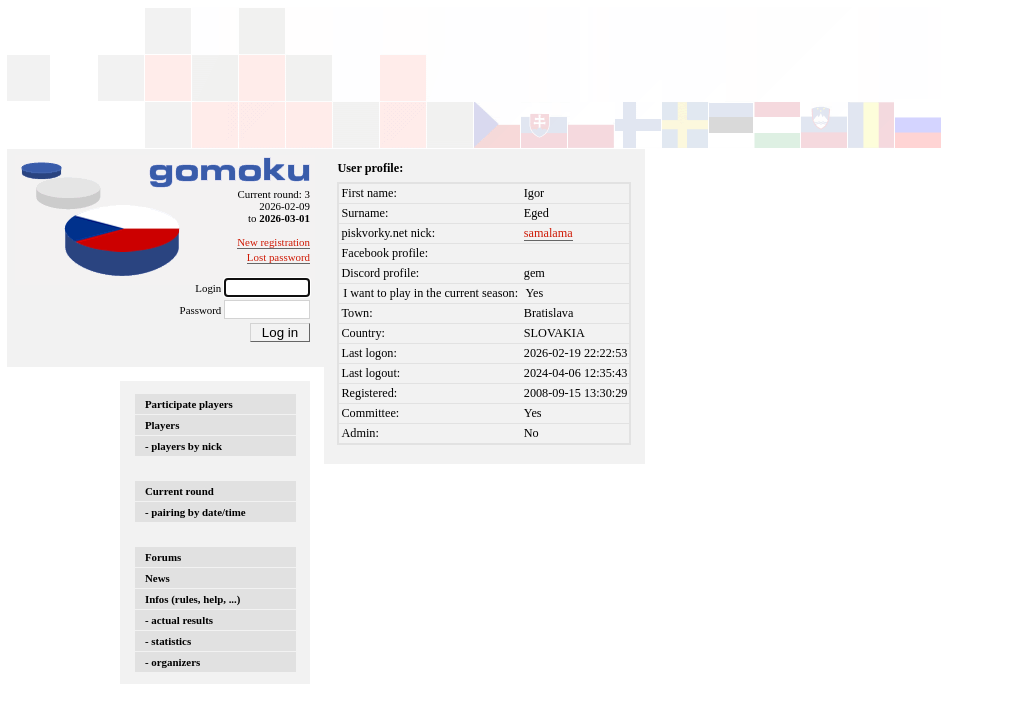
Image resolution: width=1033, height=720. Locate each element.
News (157, 578)
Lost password (278, 257)
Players (162, 425)
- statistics (168, 641)
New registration (273, 242)
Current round (179, 491)
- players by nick (183, 446)
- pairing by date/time (195, 512)
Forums (163, 557)
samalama (548, 233)
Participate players (189, 404)
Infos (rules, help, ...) (192, 599)
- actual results (179, 620)
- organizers (172, 662)
